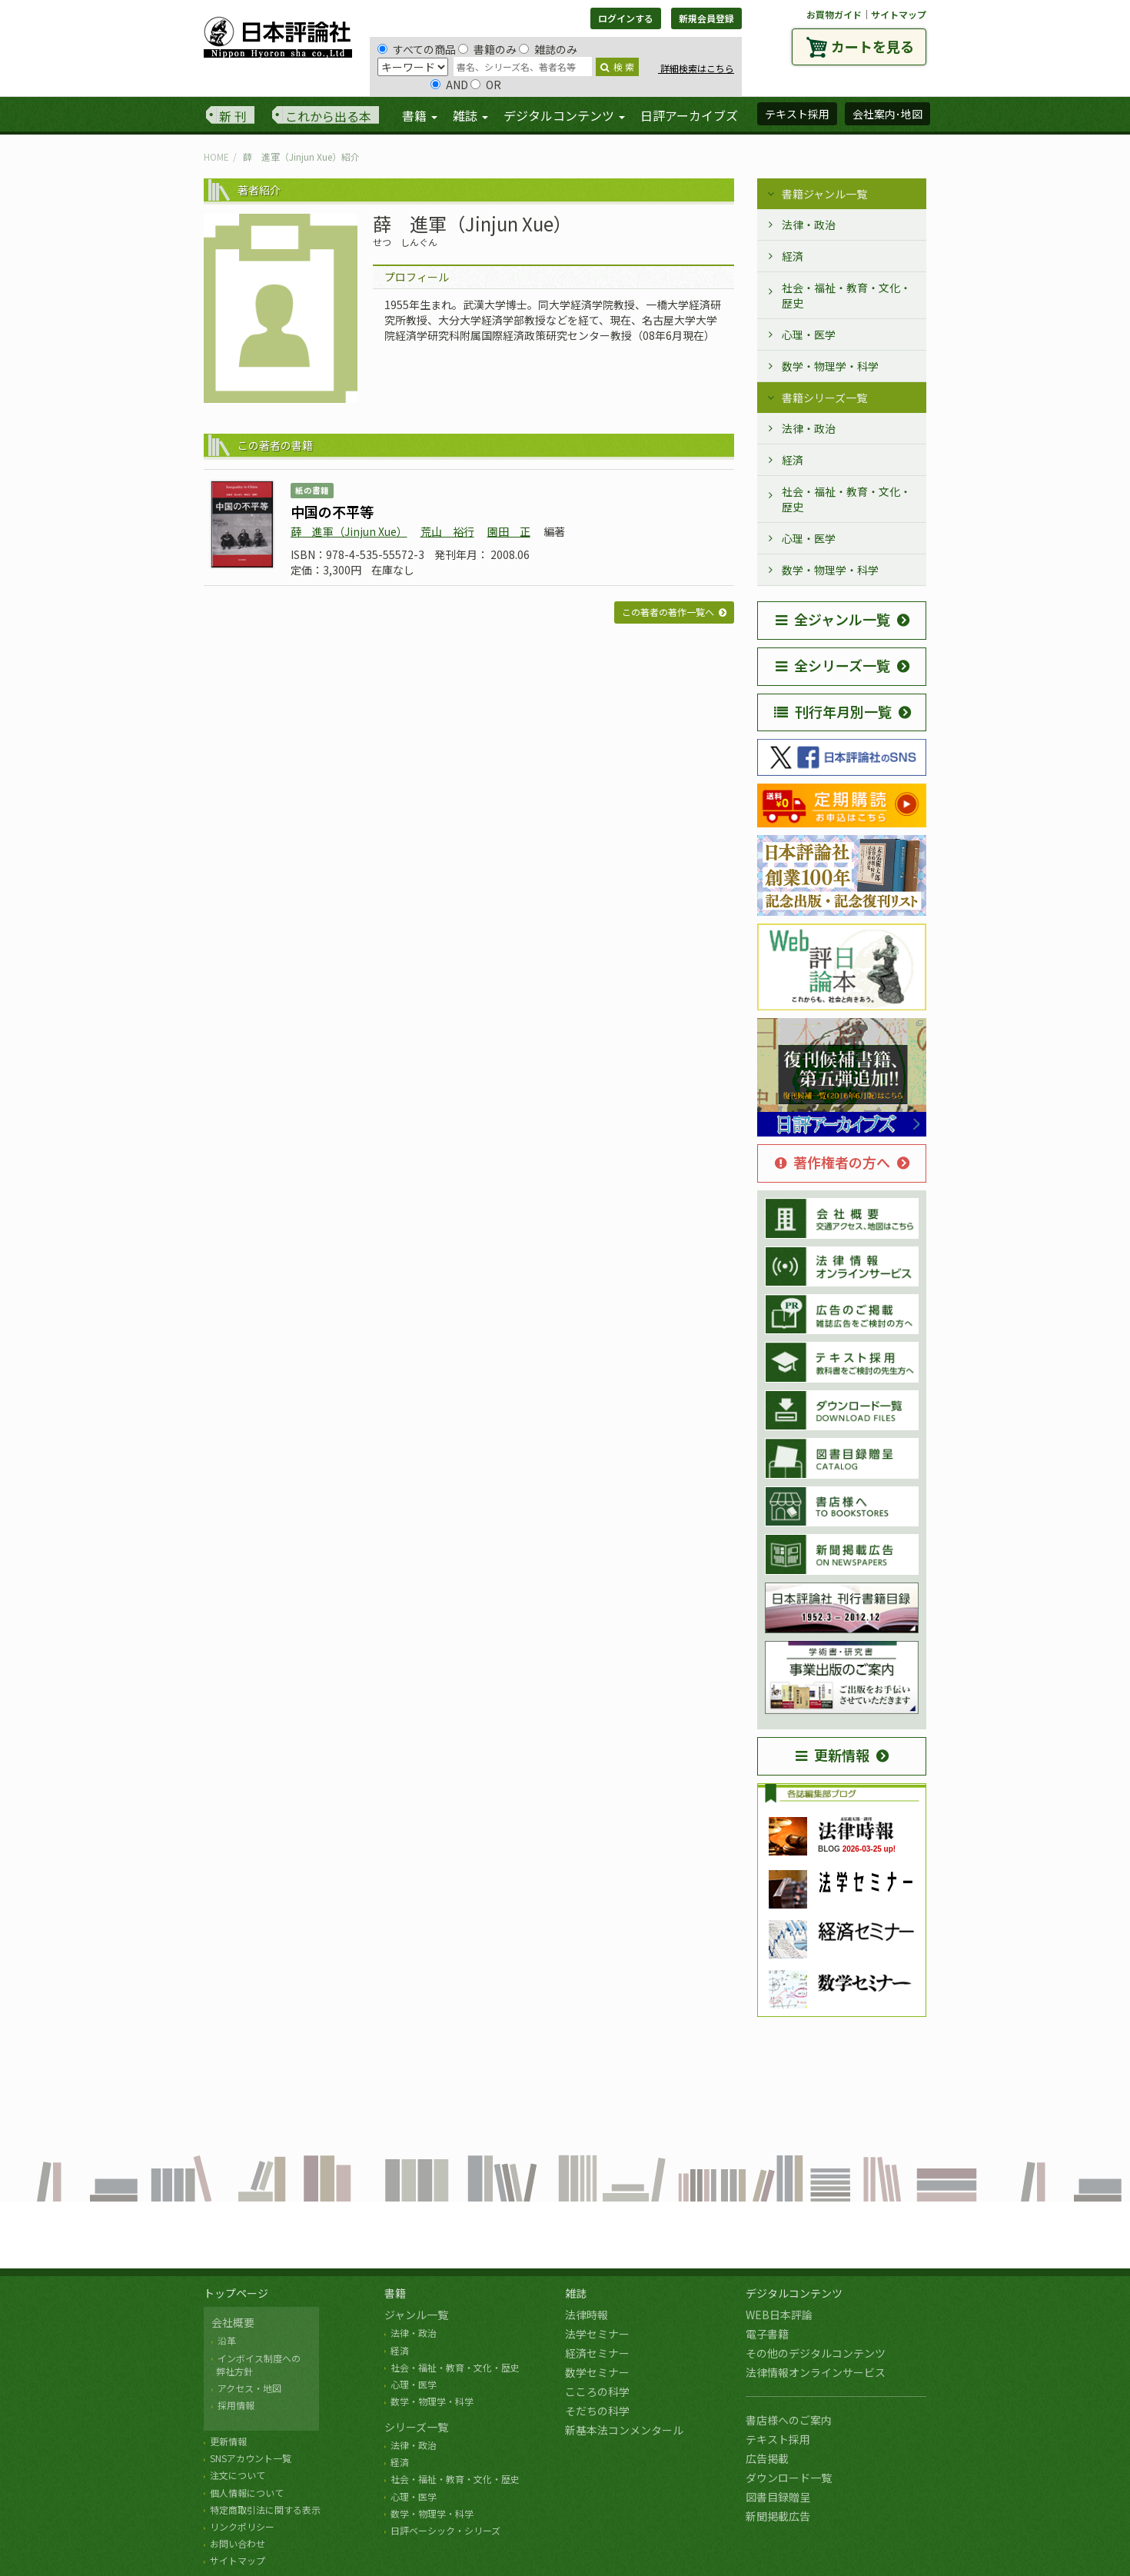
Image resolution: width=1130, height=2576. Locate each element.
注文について (237, 2474)
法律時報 (586, 2314)
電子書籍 (767, 2333)
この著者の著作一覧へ (668, 611)
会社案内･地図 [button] (887, 113)
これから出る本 (328, 116)
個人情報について (247, 2492)
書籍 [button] (419, 115)
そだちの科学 (597, 2410)
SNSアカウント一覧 (250, 2458)
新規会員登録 (706, 18)
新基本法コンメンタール (624, 2430)
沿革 (227, 2340)
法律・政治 (809, 224)
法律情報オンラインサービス (816, 2372)
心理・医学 (809, 334)
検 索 (617, 66)
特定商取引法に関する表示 (265, 2509)
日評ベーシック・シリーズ (445, 2530)
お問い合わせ (237, 2543)
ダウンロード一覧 (789, 2477)
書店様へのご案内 (789, 2420)
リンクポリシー (242, 2526)
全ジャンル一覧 (833, 619)
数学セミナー (597, 2372)
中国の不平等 (332, 511)
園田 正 (508, 531)
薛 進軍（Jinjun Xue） (349, 531)
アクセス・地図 (249, 2388)
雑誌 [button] (470, 115)
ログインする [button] (625, 18)
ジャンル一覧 (416, 2314)
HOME (216, 156)
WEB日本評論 (779, 2314)
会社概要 (232, 2322)
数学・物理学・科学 (830, 366)
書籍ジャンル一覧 (824, 193)
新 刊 (233, 116)
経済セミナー (597, 2353)
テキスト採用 (778, 2439)
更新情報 (832, 1755)
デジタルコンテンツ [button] (564, 115)
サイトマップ (898, 14)
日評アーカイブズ (689, 115)
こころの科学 (597, 2391)
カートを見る (872, 46)
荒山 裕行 (447, 531)
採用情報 (236, 2404)
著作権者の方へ (832, 1162)
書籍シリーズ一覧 (824, 397)
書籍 (395, 2293)
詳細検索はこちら (696, 68)
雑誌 (576, 2293)
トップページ (236, 2293)
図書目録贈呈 (778, 2496)
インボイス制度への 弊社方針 (256, 2364)
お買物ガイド (834, 14)
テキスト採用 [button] (797, 113)
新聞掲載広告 (778, 2516)
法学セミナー (597, 2333)
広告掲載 (767, 2458)
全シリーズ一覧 (833, 665)
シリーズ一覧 (416, 2427)
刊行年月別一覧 (833, 711)
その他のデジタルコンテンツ (816, 2353)
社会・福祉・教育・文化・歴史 (846, 295)
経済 (792, 256)
